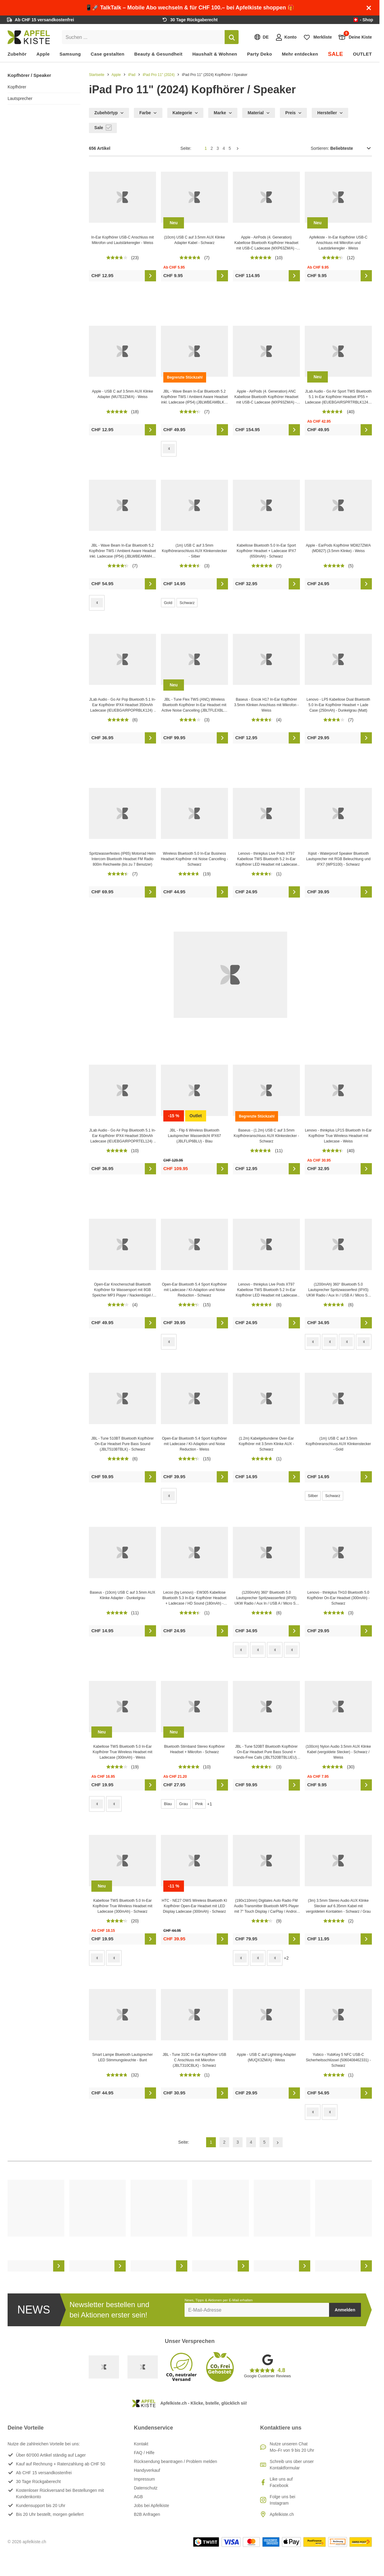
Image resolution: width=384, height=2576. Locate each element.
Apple (43, 54)
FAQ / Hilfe (144, 2452)
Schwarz (187, 602)
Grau (183, 1803)
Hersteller (330, 112)
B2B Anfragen (147, 2514)
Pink (199, 1803)
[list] (190, 2226)
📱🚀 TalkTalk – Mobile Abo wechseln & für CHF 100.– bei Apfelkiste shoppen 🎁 (189, 8)
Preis (293, 112)
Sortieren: (341, 148)
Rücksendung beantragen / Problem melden (175, 2461)
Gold (168, 602)
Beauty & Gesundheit (158, 54)
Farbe (148, 112)
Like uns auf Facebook (281, 2482)
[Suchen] (232, 37)
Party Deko (259, 54)
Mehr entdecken (300, 54)
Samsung (70, 54)
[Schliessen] (369, 8)
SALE (335, 54)
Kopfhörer (17, 86)
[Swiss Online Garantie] (104, 2367)
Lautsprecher (20, 98)
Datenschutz (146, 2487)
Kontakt (141, 2443)
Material (259, 112)
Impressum (144, 2479)
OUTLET (362, 54)
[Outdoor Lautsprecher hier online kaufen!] (230, 975)
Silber (313, 1495)
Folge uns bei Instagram (282, 2500)
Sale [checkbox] (103, 128)
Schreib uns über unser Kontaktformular (292, 2464)
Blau (168, 1803)
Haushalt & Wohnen (214, 54)
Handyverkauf (147, 2470)
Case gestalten (107, 54)
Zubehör (17, 54)
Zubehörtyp (109, 112)
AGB (138, 2496)
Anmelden (345, 2309)
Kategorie (185, 112)
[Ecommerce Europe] (142, 2367)
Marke (223, 112)
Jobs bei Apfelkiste (151, 2505)
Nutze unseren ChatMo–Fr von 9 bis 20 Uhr (292, 2447)
